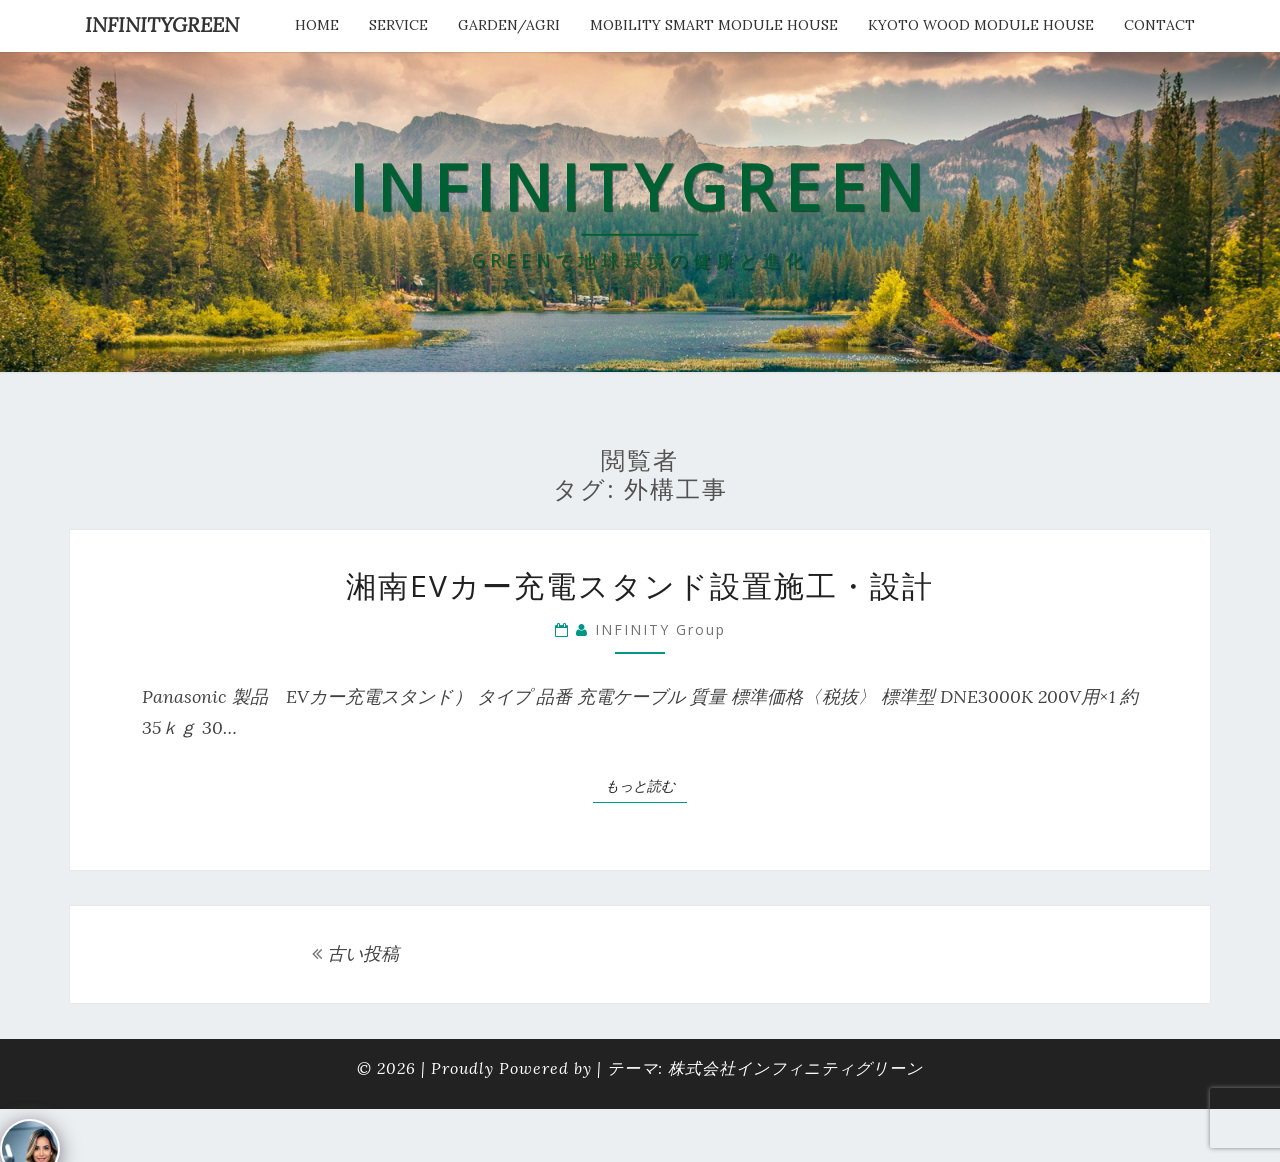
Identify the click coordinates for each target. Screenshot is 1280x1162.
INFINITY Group (660, 629)
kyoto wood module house (981, 25)
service (398, 25)
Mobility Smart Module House (714, 25)
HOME (317, 25)
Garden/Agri (509, 25)
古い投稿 (355, 953)
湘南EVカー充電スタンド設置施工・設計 (656, 585)
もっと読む (646, 785)
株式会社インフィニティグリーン (795, 1068)
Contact (1159, 25)
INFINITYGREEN (162, 24)
